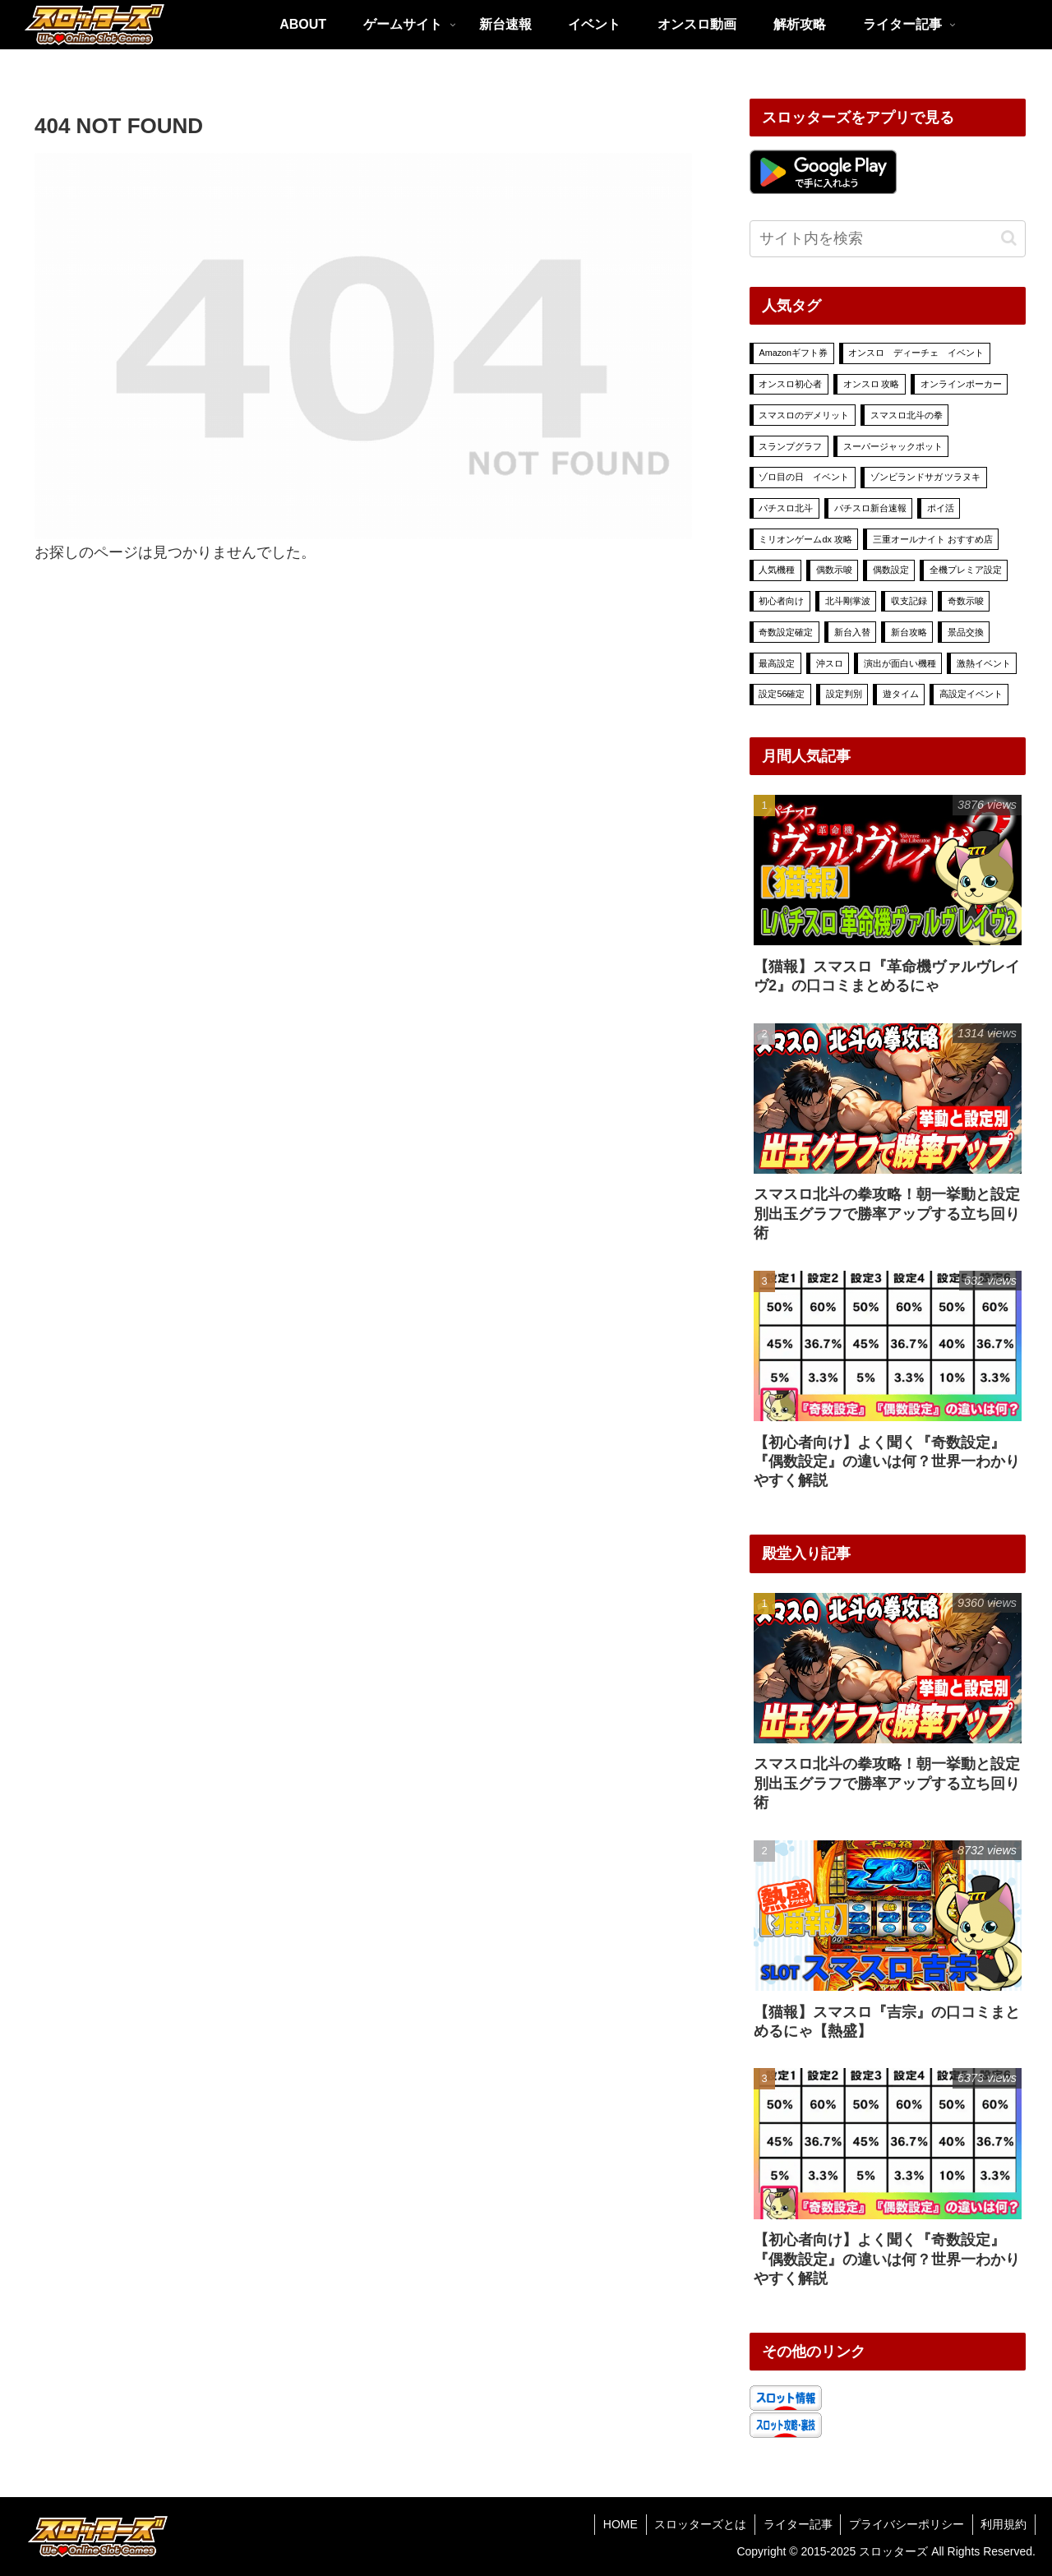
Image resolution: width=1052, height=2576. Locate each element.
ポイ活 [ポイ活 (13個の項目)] (940, 508)
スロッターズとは (699, 2524)
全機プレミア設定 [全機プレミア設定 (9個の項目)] (966, 570)
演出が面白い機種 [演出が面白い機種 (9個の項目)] (900, 663)
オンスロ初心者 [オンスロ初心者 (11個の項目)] (790, 384)
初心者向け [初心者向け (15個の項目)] (781, 601)
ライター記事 (796, 2524)
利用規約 (1003, 2524)
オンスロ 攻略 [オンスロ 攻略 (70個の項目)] (871, 384)
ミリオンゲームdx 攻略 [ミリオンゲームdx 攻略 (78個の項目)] (805, 539)
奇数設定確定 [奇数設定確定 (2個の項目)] (786, 632)
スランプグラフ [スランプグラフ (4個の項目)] (790, 446)
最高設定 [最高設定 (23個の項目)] (777, 663)
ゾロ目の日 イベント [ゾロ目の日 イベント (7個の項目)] (804, 477)
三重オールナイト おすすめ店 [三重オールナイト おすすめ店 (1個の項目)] (933, 539)
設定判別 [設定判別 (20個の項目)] (844, 694)
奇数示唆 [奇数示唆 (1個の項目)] (966, 601)
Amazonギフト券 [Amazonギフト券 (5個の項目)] (793, 353)
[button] (1008, 238)
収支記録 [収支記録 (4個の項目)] (909, 601)
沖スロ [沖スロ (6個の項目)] (829, 663)
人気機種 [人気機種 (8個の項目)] (777, 570)
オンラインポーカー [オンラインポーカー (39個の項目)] (961, 384)
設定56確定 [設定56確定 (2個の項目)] (782, 694)
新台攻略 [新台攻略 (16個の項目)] (909, 632)
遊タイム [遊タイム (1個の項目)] (901, 694)
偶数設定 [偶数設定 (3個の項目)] (891, 570)
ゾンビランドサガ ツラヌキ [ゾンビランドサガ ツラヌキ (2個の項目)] (925, 477)
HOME (618, 2524)
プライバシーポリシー (905, 2524)
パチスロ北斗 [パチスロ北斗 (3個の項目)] (786, 508)
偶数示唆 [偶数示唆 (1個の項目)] (834, 570)
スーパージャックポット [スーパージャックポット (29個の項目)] (893, 446)
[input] (888, 238)
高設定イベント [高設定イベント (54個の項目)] (971, 694)
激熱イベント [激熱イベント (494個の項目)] (984, 663)
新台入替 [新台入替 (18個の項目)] (852, 632)
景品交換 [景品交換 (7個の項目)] (966, 632)
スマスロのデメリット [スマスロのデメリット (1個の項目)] (804, 415)
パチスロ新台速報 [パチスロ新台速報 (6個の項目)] (870, 508)
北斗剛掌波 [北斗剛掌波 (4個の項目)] (847, 601)
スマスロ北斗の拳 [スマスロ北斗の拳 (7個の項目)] (906, 415)
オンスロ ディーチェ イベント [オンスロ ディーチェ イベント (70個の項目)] (916, 353)
